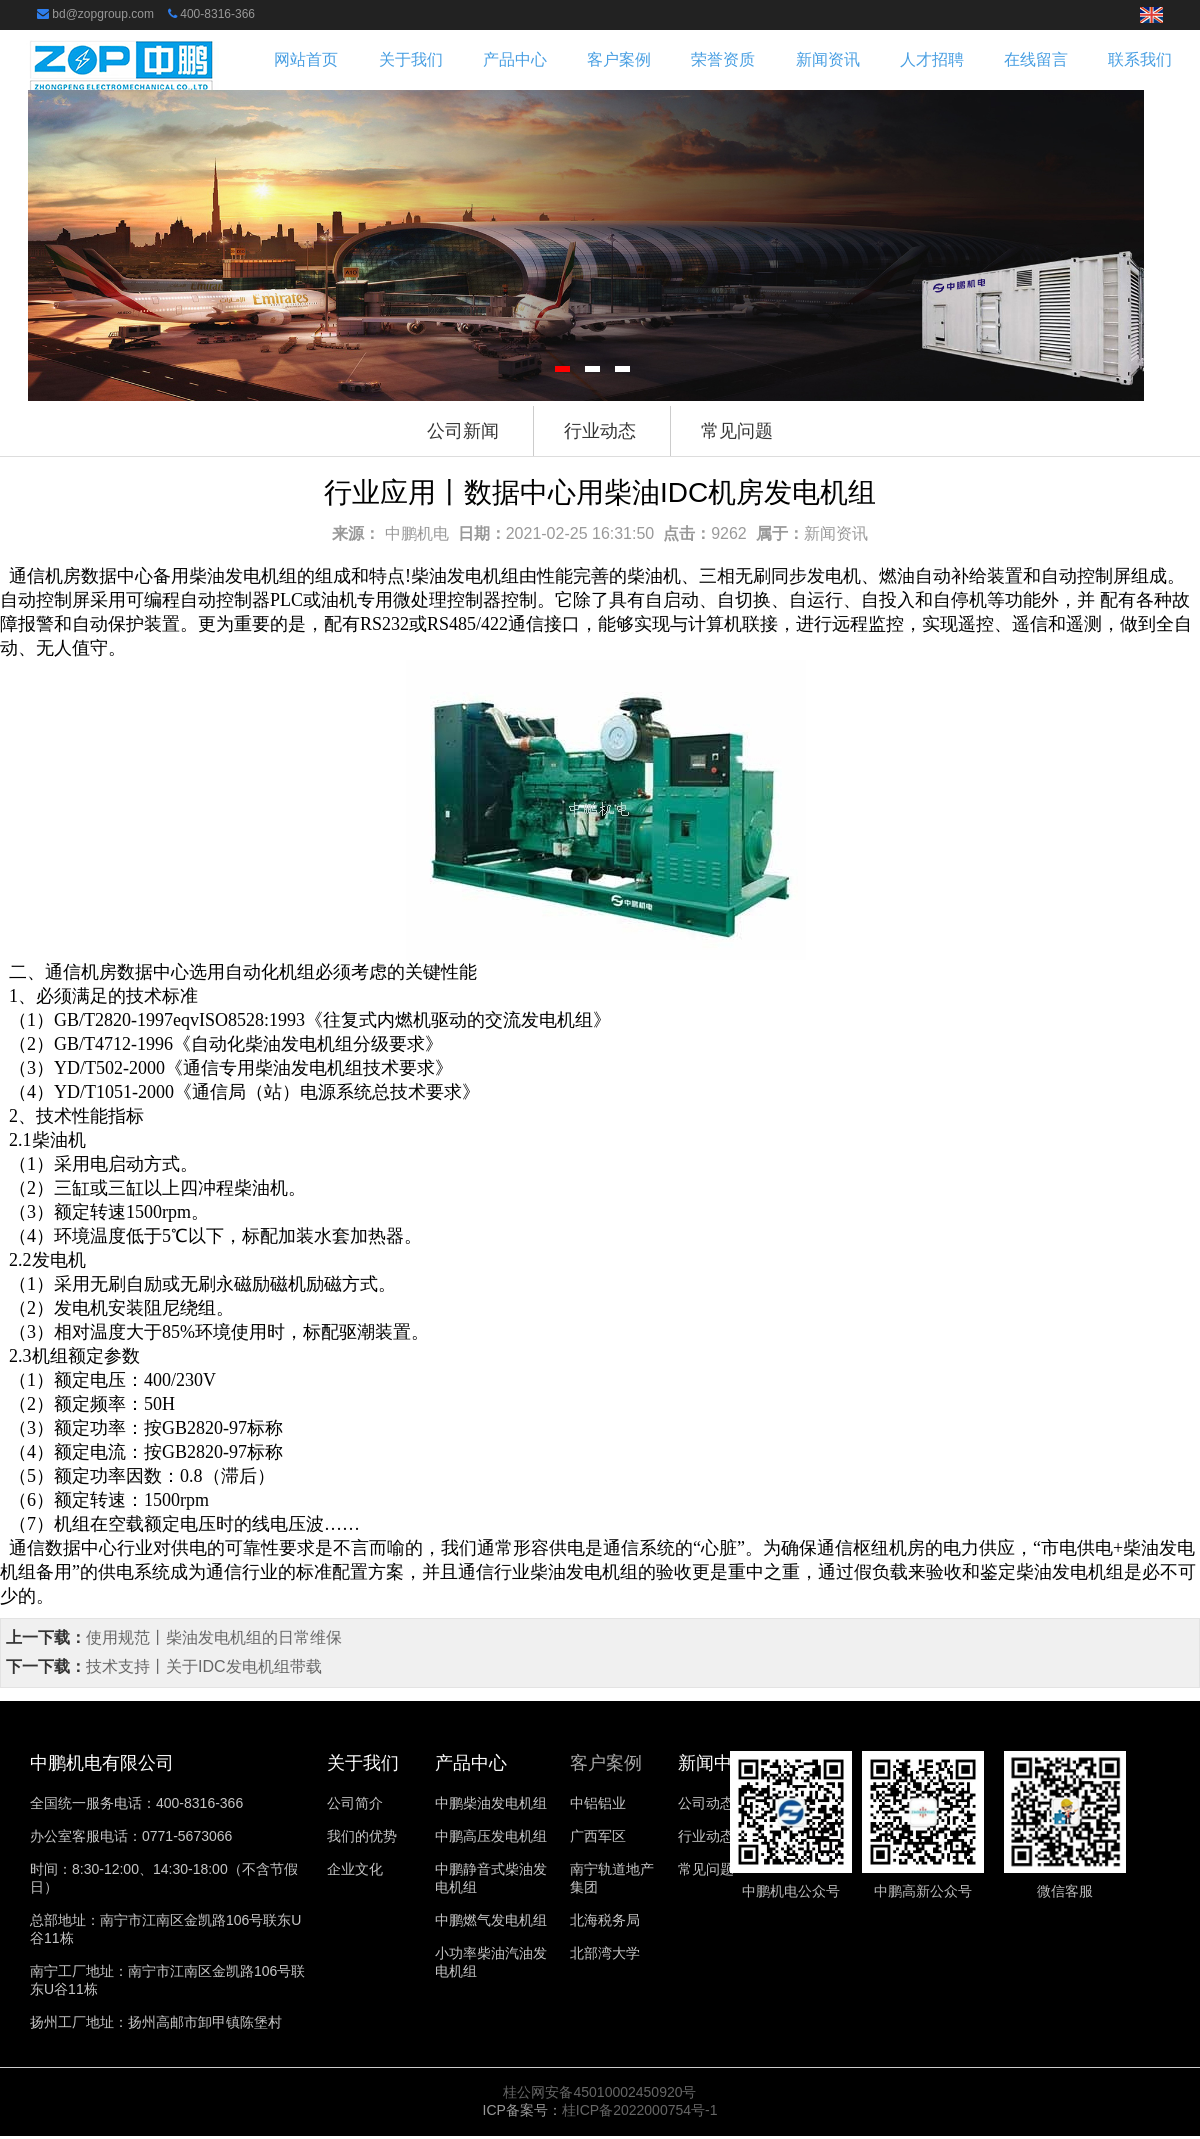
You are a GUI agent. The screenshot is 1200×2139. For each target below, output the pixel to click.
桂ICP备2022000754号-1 (640, 2110)
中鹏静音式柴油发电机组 (491, 1878)
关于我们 (411, 59)
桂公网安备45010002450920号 (599, 2092)
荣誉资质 (723, 59)
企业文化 (355, 1869)
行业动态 (600, 431)
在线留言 (1036, 59)
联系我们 (1140, 59)
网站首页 (306, 59)
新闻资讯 (828, 59)
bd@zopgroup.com (103, 14)
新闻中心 (714, 1763)
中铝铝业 (598, 1803)
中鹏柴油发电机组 (491, 1803)
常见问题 (737, 431)
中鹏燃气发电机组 (491, 1920)
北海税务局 (605, 1920)
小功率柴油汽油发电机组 (491, 1962)
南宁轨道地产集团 (612, 1878)
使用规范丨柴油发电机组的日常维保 (214, 1637)
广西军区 (598, 1836)
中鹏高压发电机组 (491, 1836)
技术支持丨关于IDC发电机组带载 (204, 1666)
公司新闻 (463, 431)
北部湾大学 (605, 1953)
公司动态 (706, 1803)
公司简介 (355, 1803)
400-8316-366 (217, 14)
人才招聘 (932, 59)
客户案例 (619, 59)
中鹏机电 (417, 533)
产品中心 (515, 59)
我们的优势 (362, 1836)
